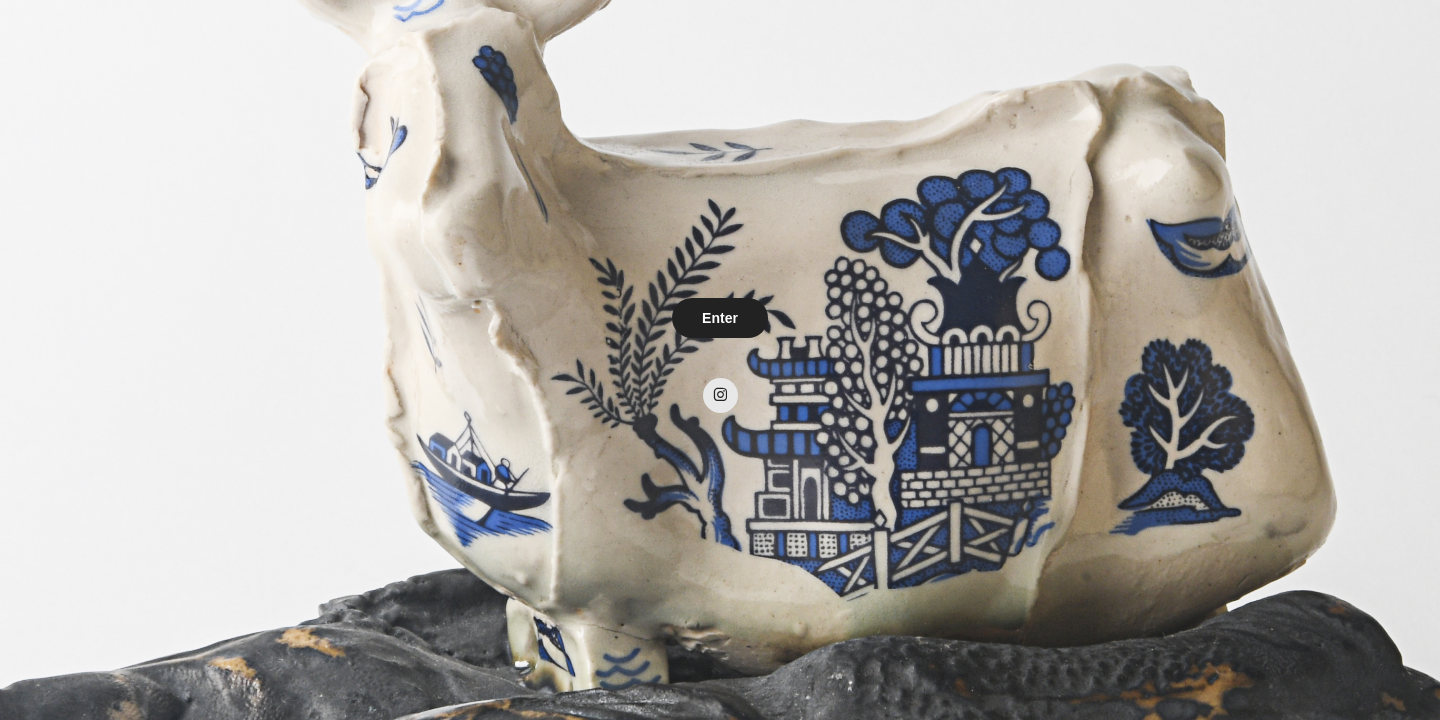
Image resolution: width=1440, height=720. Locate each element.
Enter (720, 318)
